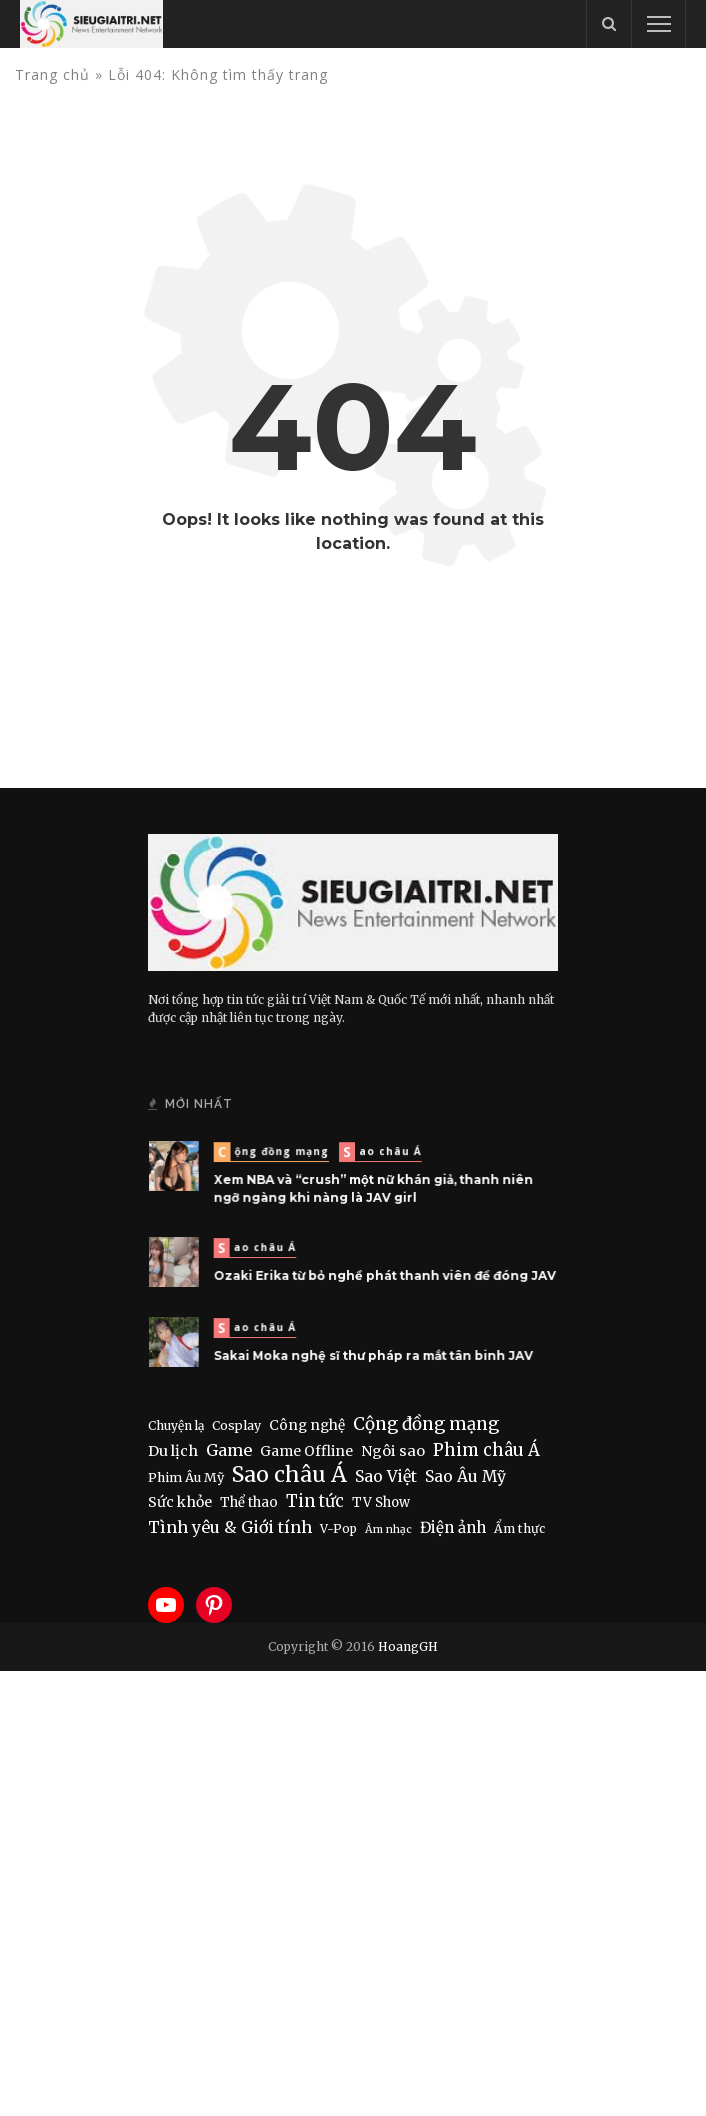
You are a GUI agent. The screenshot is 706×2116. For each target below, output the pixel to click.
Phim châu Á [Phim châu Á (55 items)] (486, 1450)
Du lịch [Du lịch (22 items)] (173, 1451)
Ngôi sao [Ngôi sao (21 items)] (393, 1451)
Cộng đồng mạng (279, 1154)
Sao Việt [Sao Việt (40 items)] (386, 1476)
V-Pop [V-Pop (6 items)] (338, 1528)
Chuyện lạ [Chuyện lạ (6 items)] (176, 1425)
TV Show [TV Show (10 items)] (381, 1502)
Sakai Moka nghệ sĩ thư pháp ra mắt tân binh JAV (372, 1355)
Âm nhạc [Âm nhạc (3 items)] (388, 1529)
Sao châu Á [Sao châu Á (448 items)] (289, 1475)
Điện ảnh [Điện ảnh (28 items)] (453, 1527)
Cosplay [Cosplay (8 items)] (236, 1425)
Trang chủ (52, 74)
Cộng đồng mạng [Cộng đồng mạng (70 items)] (426, 1424)
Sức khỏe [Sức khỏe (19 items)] (180, 1502)
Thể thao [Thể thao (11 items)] (249, 1502)
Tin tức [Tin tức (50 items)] (315, 1501)
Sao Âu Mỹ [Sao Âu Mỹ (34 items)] (465, 1476)
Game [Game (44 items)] (229, 1450)
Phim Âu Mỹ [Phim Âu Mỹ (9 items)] (186, 1477)
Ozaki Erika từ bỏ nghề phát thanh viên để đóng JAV (382, 1275)
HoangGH (408, 1646)
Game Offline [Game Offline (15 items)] (306, 1451)
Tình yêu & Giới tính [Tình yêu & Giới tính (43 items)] (230, 1527)
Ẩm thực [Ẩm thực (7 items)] (519, 1528)
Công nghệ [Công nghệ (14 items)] (307, 1425)
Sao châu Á (380, 1154)
